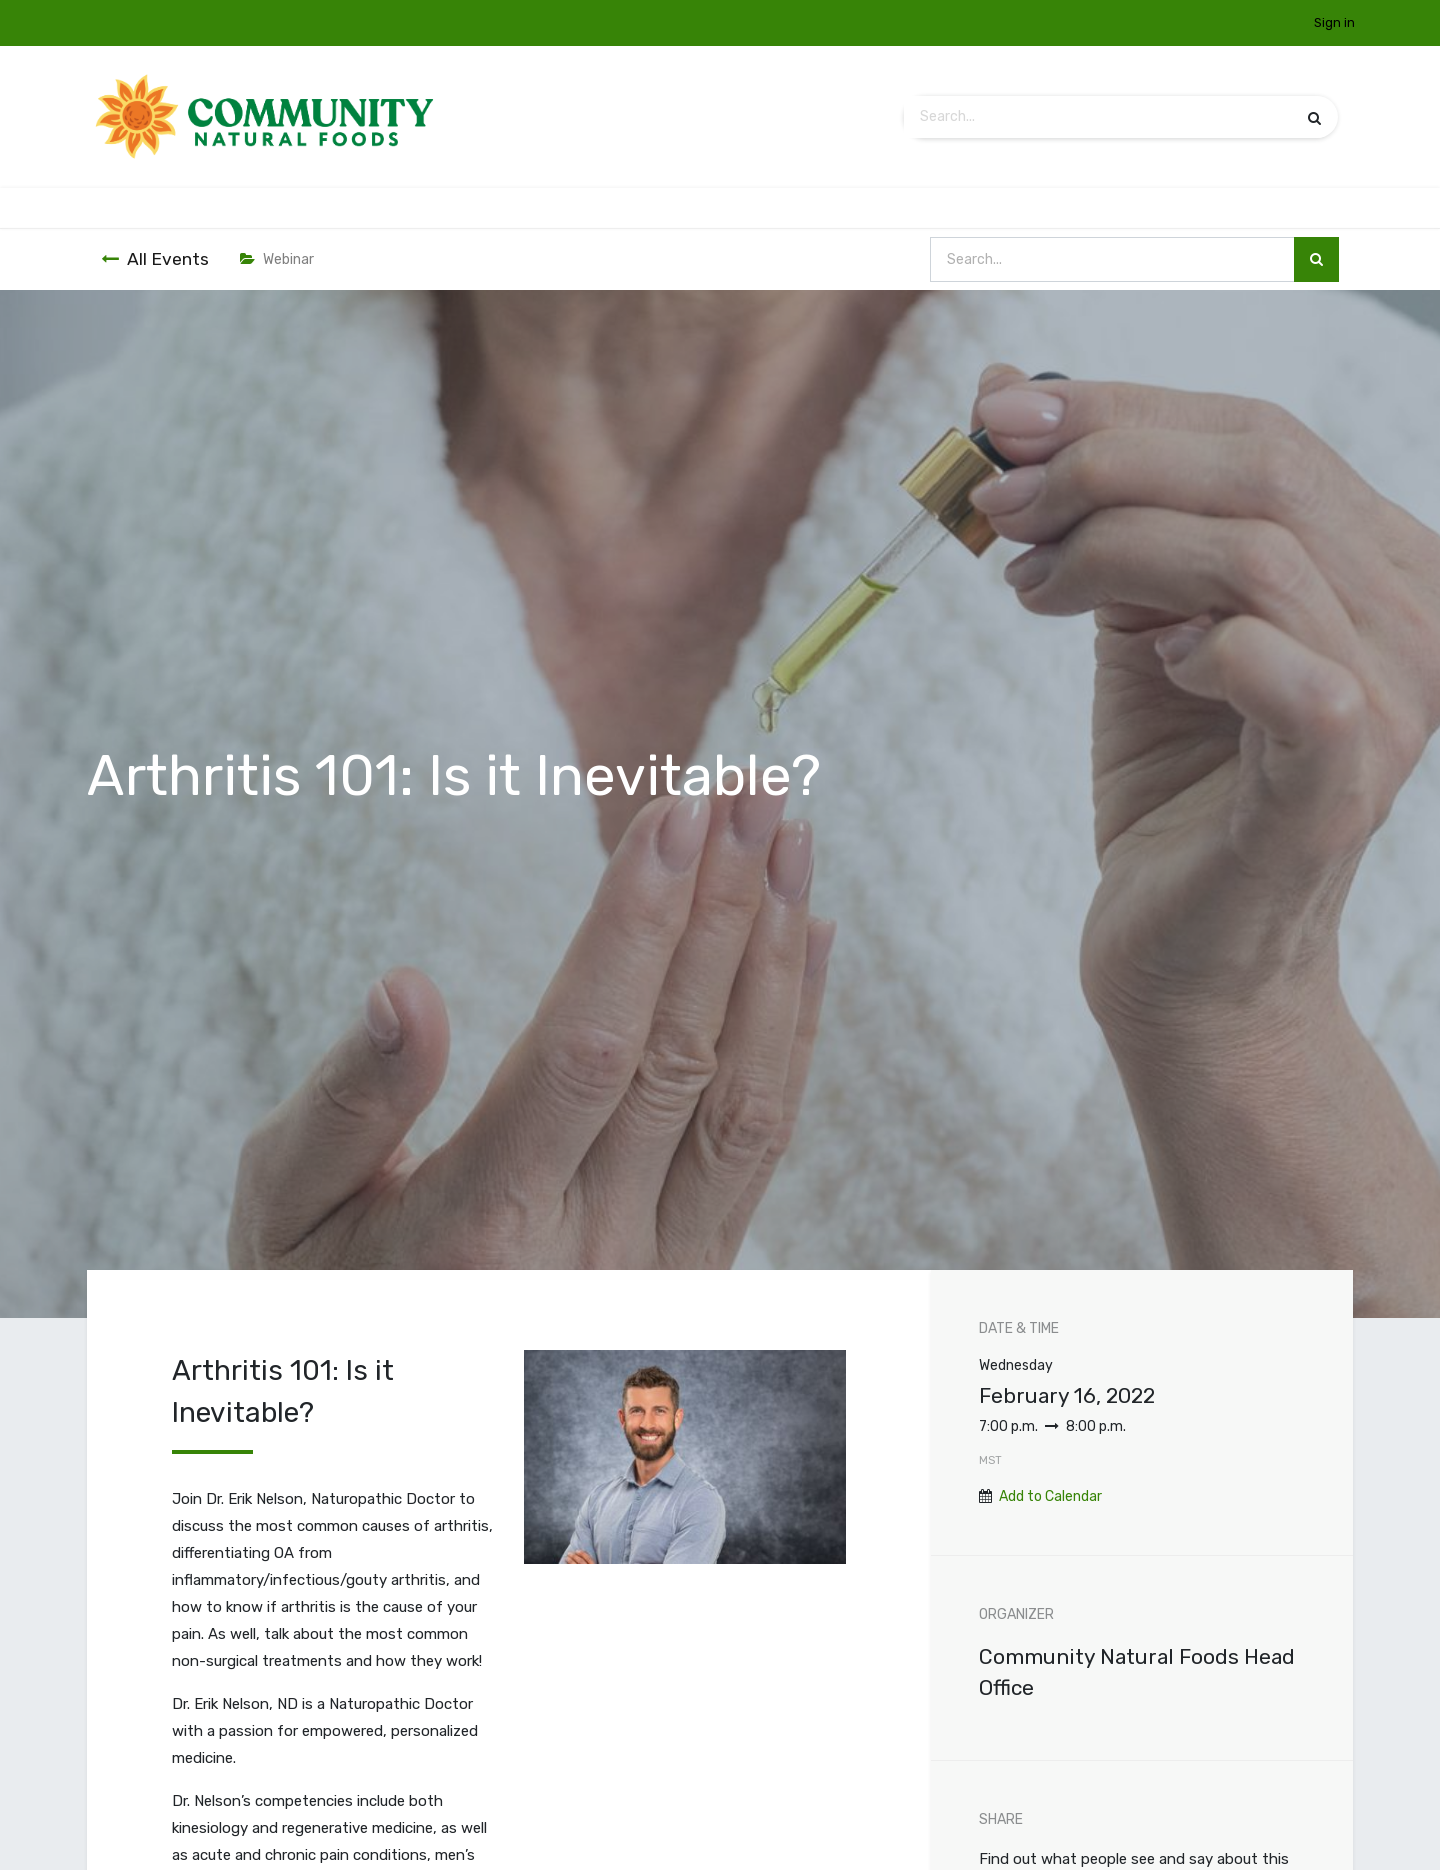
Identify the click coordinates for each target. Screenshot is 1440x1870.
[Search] (1314, 117)
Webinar (277, 259)
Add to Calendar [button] (1050, 1496)
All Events (155, 259)
